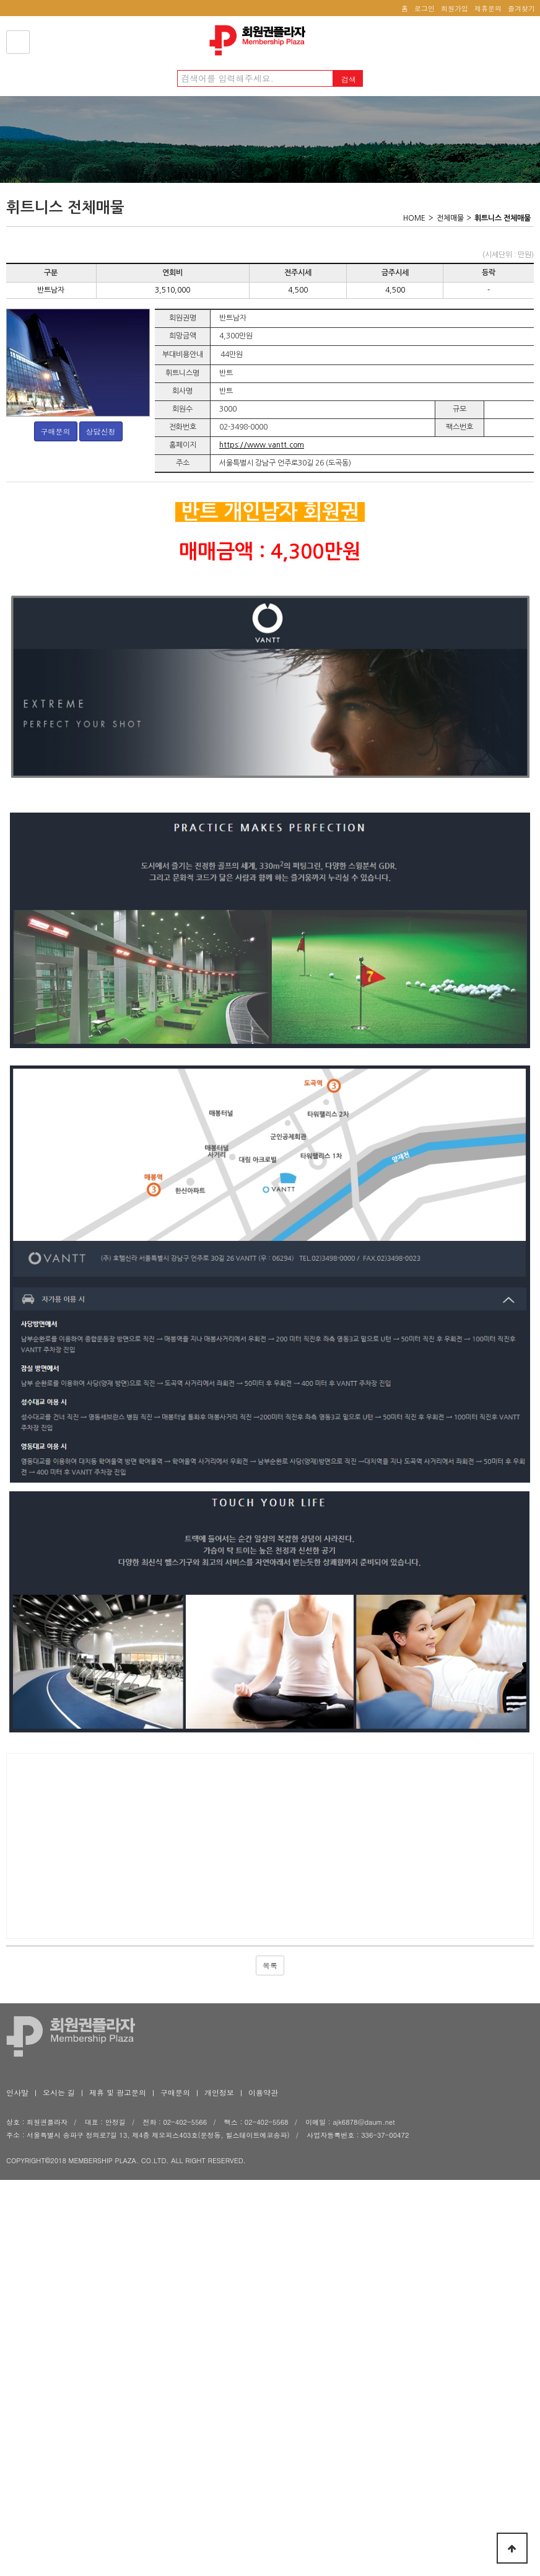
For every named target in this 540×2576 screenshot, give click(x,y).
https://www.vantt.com (261, 445)
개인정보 (219, 2321)
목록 (270, 2194)
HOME (414, 218)
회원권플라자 (260, 40)
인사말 (17, 2321)
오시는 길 (59, 2321)
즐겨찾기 (521, 8)
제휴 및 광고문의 (117, 2321)
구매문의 (56, 431)
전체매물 (450, 218)
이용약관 (263, 2321)
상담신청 (101, 431)
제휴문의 (488, 8)
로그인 (424, 8)
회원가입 (454, 8)
